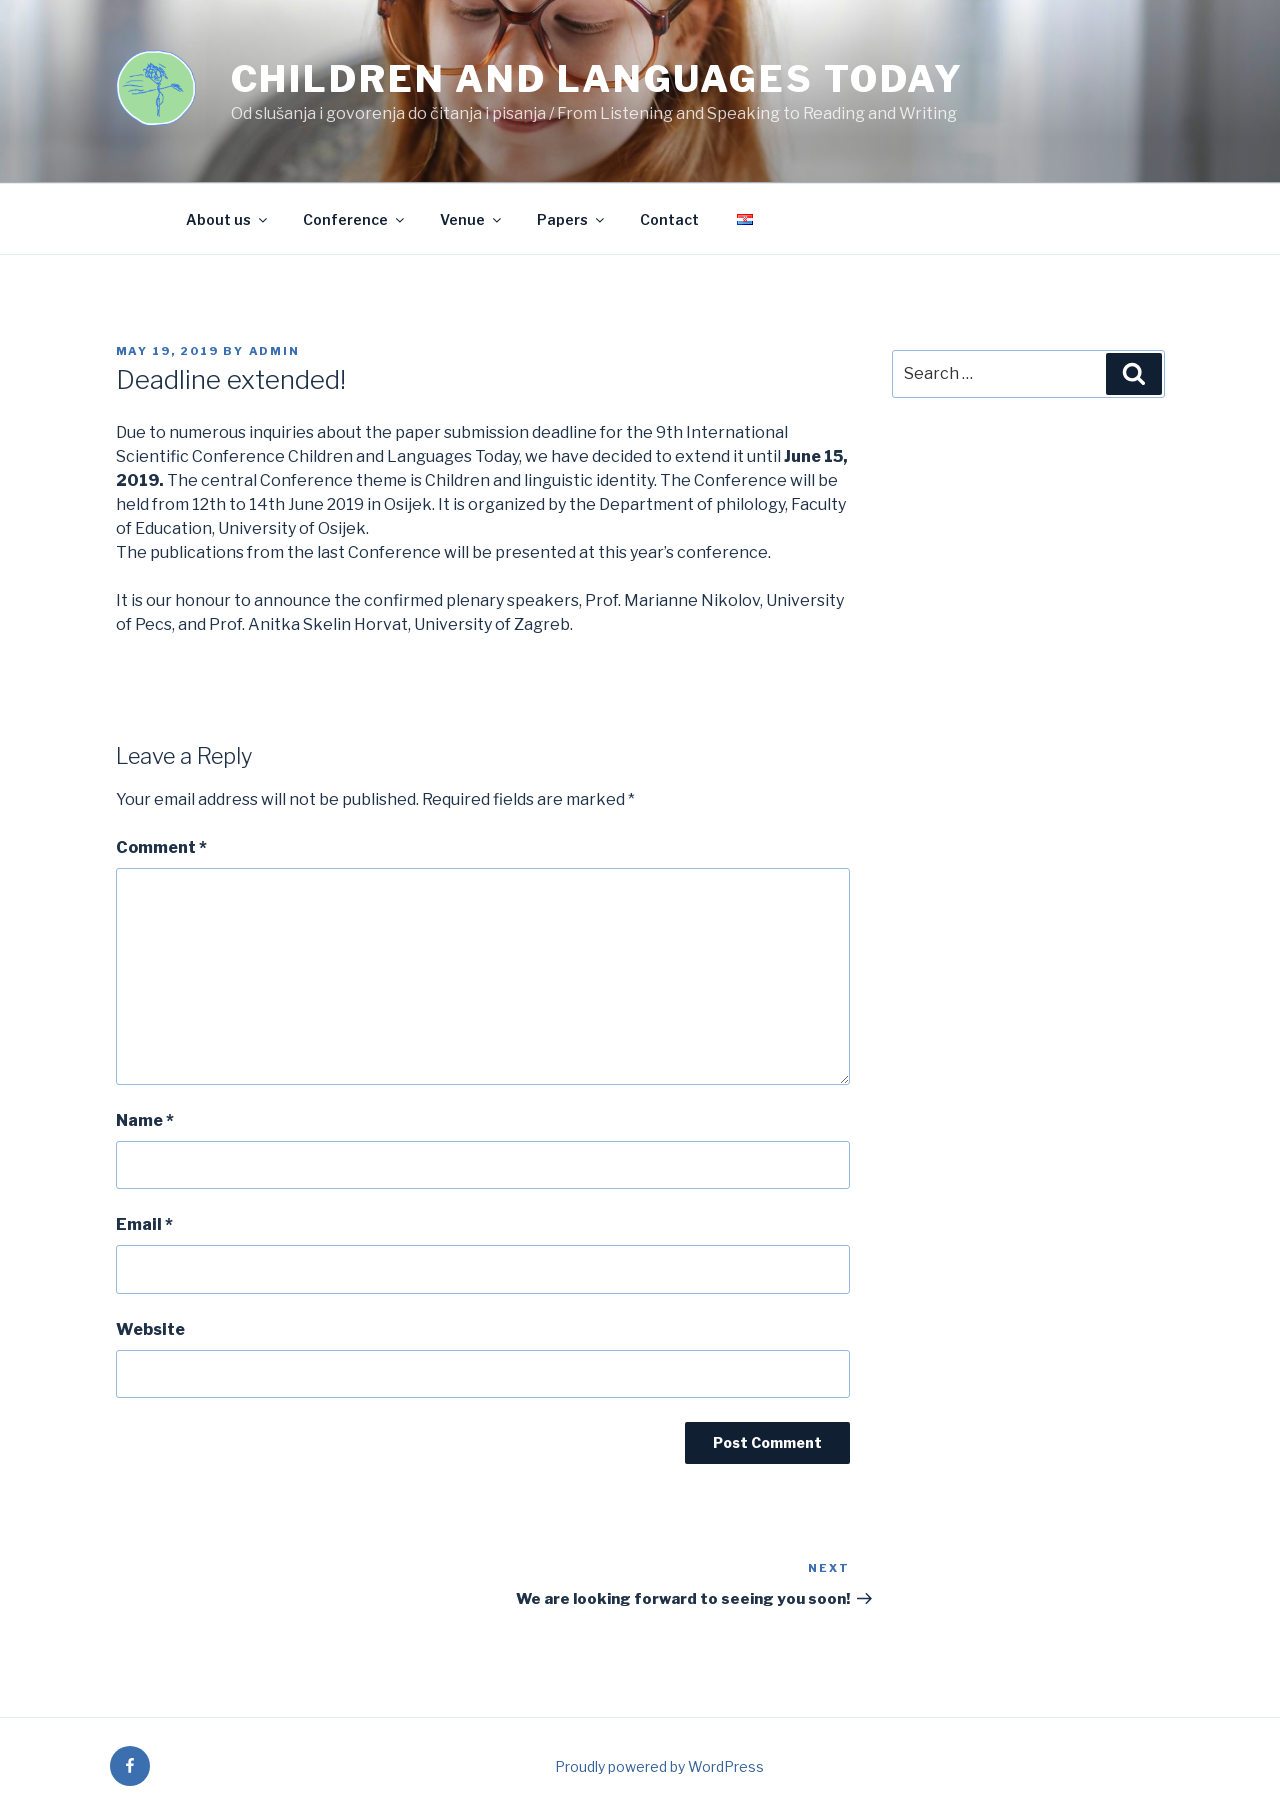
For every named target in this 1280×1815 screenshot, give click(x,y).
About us (228, 219)
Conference (355, 219)
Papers (572, 219)
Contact (669, 219)
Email (144, 1224)
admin (275, 351)
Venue (472, 219)
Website (150, 1329)
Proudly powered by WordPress (659, 1766)
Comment (161, 847)
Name (145, 1120)
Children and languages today (598, 79)
